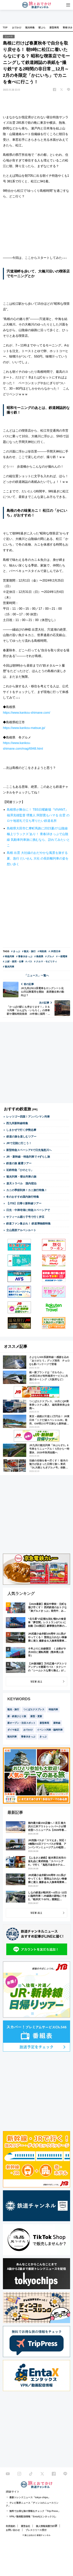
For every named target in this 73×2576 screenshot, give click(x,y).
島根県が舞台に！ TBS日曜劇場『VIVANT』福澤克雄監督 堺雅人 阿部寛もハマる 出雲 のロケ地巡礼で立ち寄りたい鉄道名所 (38, 815)
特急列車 (53, 1709)
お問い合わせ (13, 2530)
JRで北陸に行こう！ (19, 1143)
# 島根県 (38, 956)
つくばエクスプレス (33, 1709)
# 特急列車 (8, 956)
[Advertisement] (36, 907)
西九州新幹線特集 (17, 1123)
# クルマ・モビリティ (45, 961)
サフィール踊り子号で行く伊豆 (25, 1216)
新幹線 (56, 1723)
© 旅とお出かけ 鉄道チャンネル (36, 2535)
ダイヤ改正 (13, 1729)
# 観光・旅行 (29, 951)
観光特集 (30, 27)
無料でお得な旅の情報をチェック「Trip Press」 (34, 2511)
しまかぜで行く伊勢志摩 (21, 1129)
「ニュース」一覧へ (36, 975)
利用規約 (10, 2526)
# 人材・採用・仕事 (13, 961)
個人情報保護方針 (45, 2526)
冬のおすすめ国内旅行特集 (22, 1196)
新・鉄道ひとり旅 (16, 1716)
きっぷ (43, 1736)
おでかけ (16, 27)
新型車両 (54, 27)
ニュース (9, 36)
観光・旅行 (13, 1709)
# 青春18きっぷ (24, 956)
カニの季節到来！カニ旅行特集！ (26, 1190)
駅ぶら (42, 27)
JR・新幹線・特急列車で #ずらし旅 (28, 1156)
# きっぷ (15, 951)
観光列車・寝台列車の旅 (21, 1176)
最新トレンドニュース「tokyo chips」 (29, 2497)
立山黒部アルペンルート (21, 1230)
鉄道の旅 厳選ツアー (19, 1163)
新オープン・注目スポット (21, 1723)
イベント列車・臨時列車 (50, 1729)
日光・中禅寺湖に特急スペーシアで (28, 1210)
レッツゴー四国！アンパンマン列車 (28, 1116)
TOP (5, 27)
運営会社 (25, 2526)
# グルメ (49, 956)
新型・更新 (36, 1716)
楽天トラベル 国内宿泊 (21, 1183)
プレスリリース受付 (36, 2530)
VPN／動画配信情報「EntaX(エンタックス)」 (33, 2516)
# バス (29, 961)
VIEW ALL (36, 1681)
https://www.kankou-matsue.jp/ (24, 728)
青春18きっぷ (28, 1736)
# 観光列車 (8, 966)
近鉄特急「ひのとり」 (19, 1169)
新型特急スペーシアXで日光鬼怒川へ (29, 1150)
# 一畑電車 (61, 956)
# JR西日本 (55, 951)
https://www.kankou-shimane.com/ (26, 712)
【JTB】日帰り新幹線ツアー (23, 1203)
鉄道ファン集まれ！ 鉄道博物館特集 (28, 1223)
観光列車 (12, 1736)
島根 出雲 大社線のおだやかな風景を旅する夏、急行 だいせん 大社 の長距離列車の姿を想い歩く (38, 858)
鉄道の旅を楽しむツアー (21, 1136)
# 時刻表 (42, 951)
